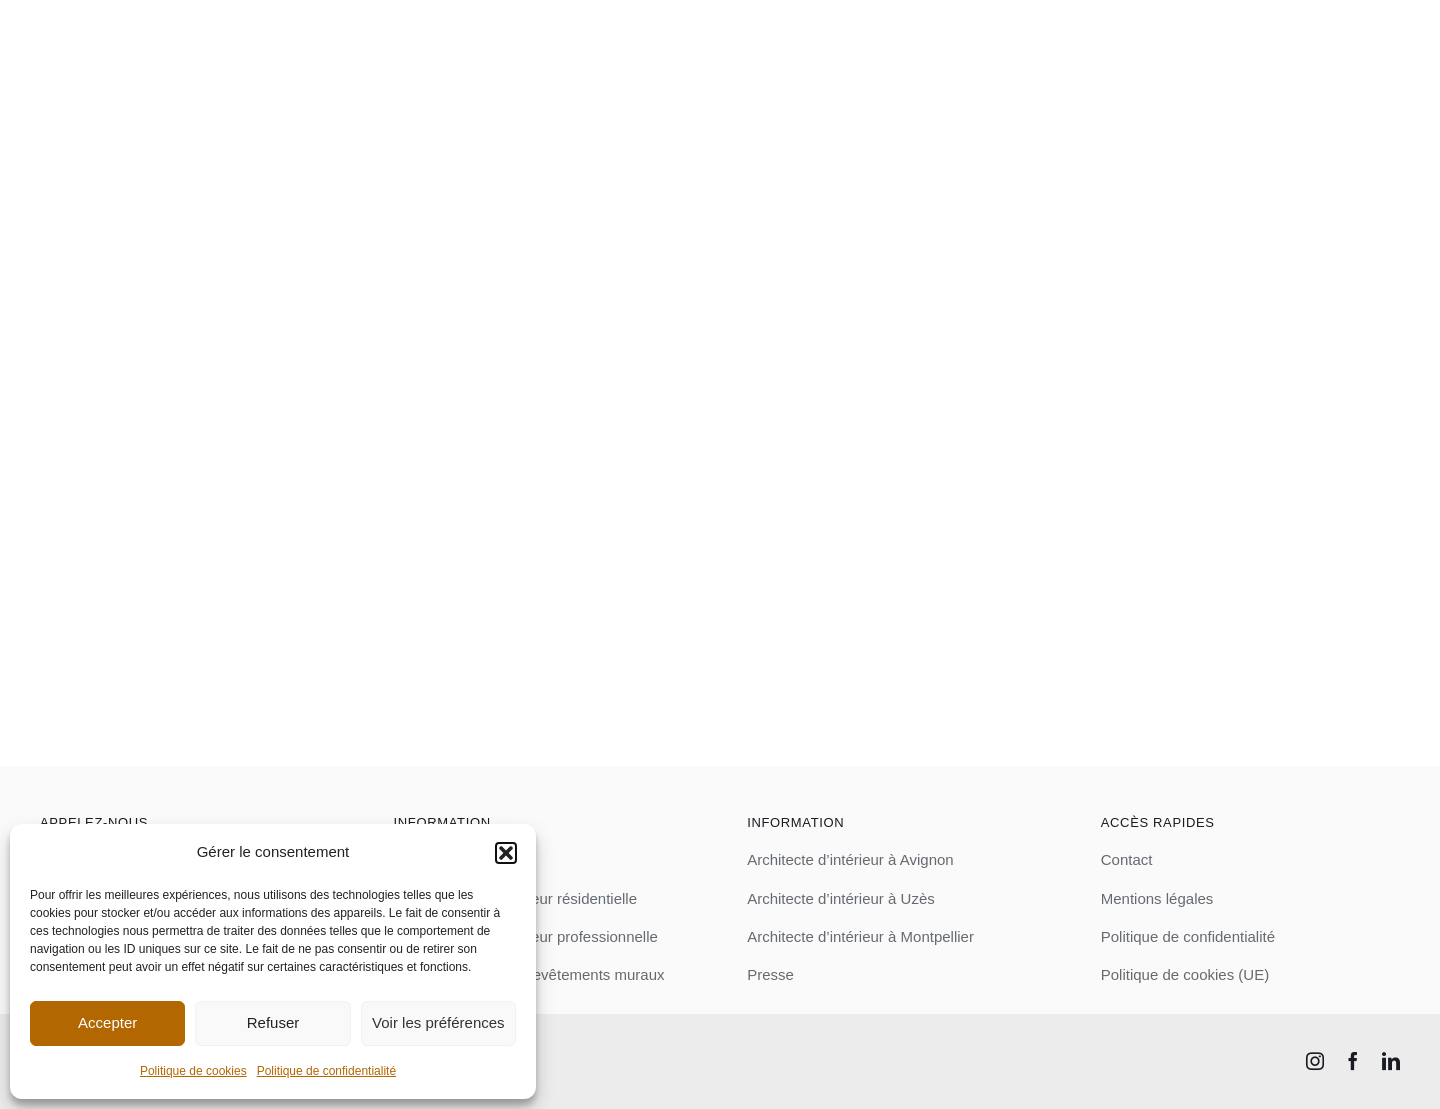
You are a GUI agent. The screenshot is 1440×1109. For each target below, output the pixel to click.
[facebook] (1353, 1061)
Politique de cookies (193, 1071)
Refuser (273, 1022)
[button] (506, 853)
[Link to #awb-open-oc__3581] (1383, 40)
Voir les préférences (438, 1022)
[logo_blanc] (182, 17)
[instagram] (1315, 1061)
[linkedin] (1391, 1061)
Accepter (107, 1022)
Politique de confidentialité (326, 1071)
